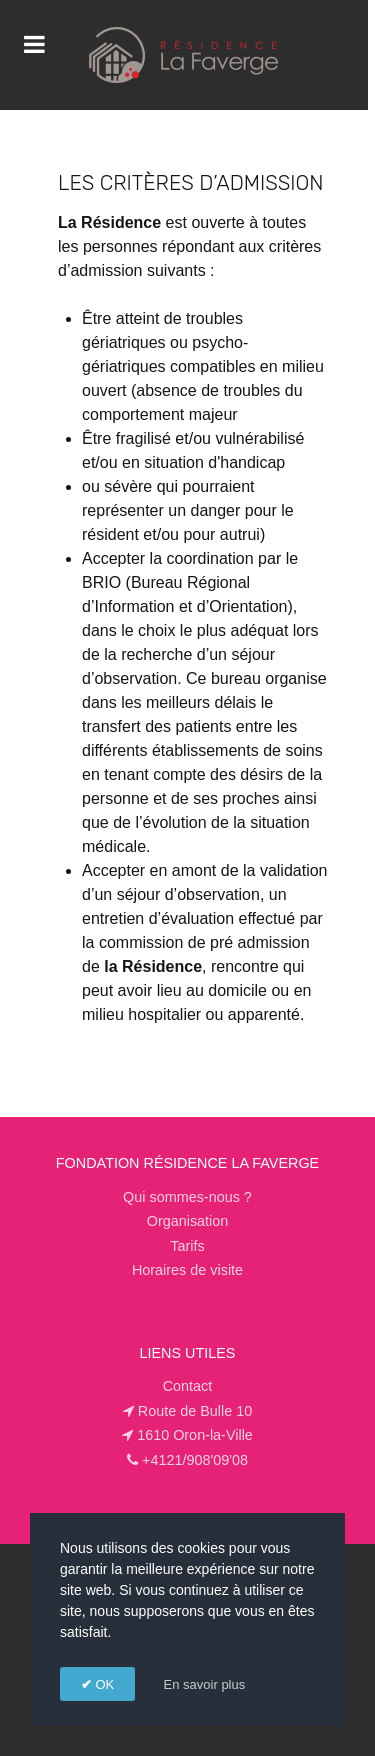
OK (103, 1684)
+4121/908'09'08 (195, 1460)
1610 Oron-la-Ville (195, 1435)
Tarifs (187, 1246)
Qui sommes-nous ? (187, 1197)
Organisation (188, 1221)
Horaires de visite (187, 1270)
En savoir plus (205, 1684)
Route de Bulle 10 (195, 1411)
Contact (188, 1386)
